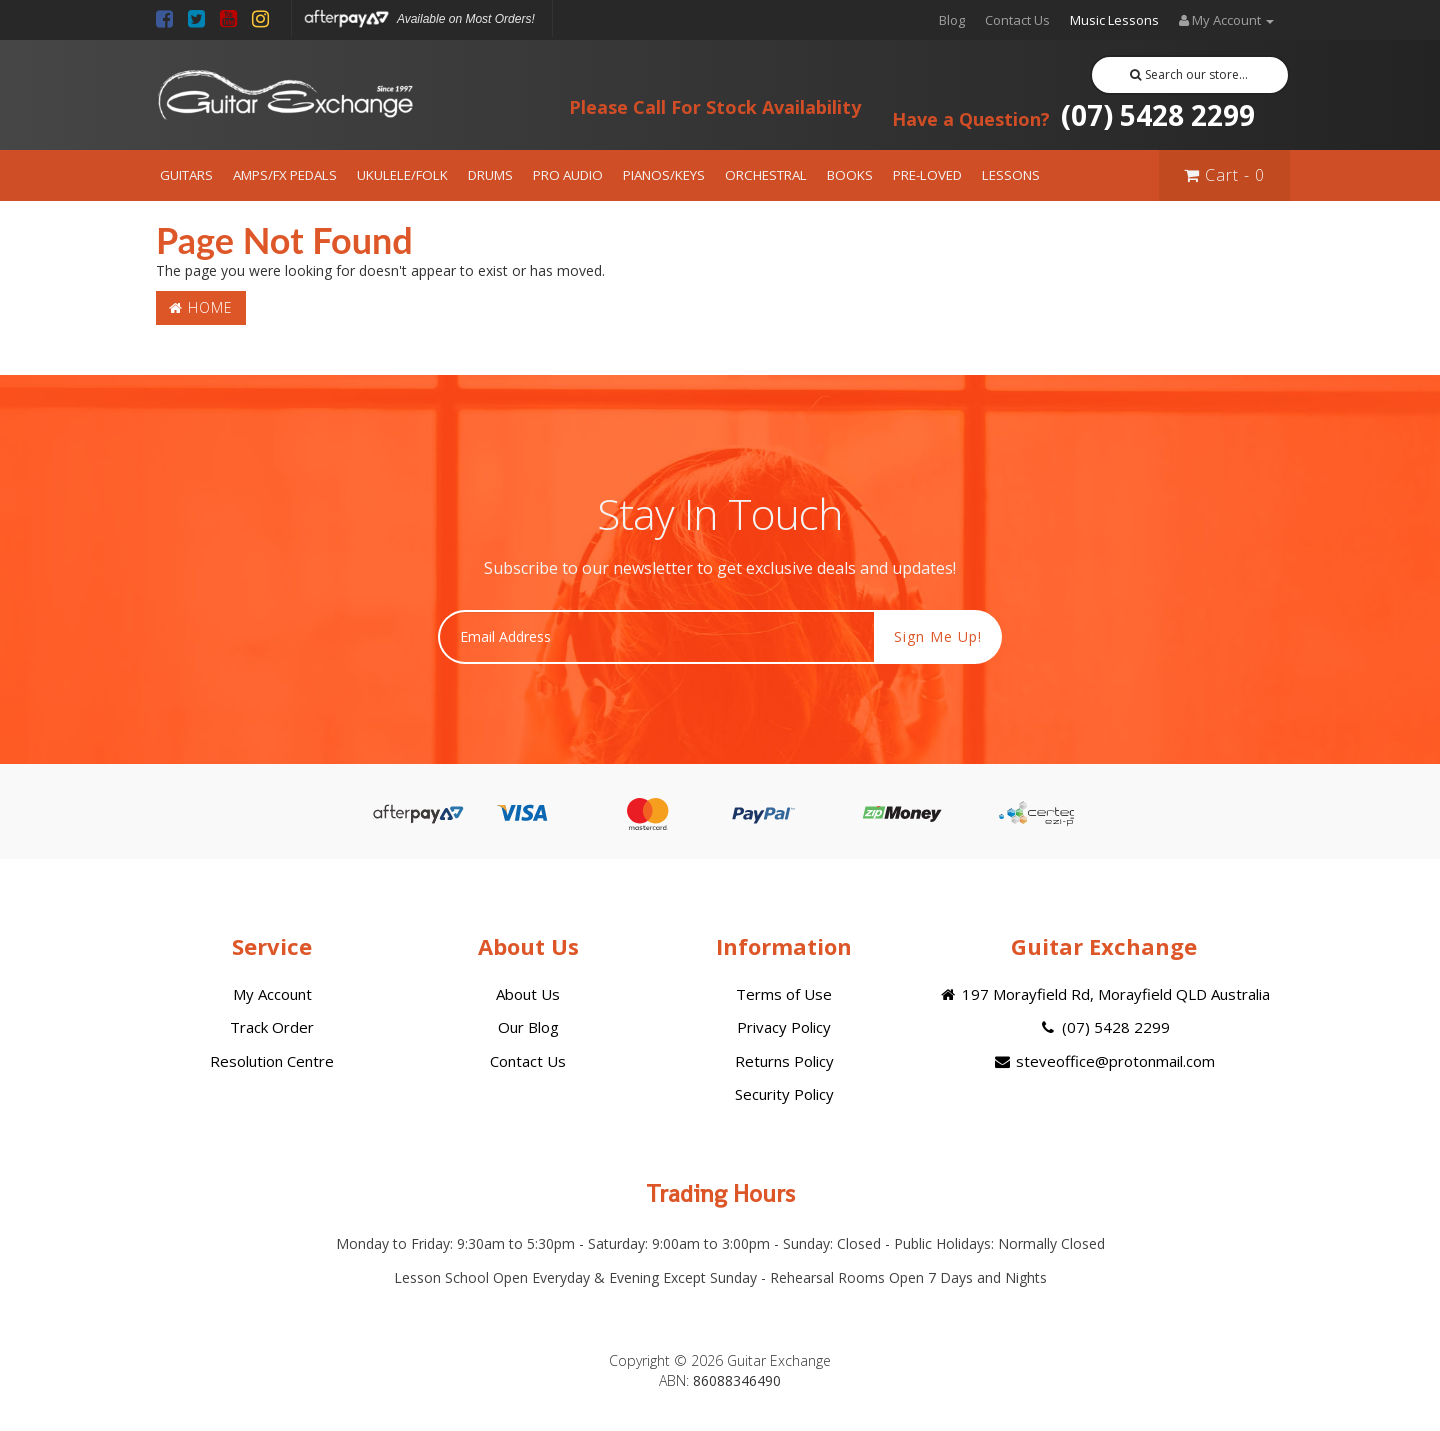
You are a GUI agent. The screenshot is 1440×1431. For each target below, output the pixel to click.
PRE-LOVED (927, 175)
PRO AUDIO (568, 175)
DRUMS (490, 175)
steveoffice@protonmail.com (1104, 1061)
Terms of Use (784, 994)
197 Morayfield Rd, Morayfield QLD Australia (1103, 994)
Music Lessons (1114, 20)
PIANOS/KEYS (664, 175)
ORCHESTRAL (766, 175)
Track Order (272, 1027)
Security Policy (784, 1094)
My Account (272, 994)
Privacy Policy (784, 1027)
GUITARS (186, 175)
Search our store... (1189, 74)
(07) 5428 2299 (1073, 115)
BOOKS (850, 175)
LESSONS (1011, 175)
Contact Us (1017, 20)
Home (201, 307)
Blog (952, 20)
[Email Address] (656, 637)
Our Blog (528, 1027)
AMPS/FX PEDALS (285, 175)
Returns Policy (784, 1061)
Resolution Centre (272, 1061)
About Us (528, 994)
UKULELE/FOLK (402, 175)
